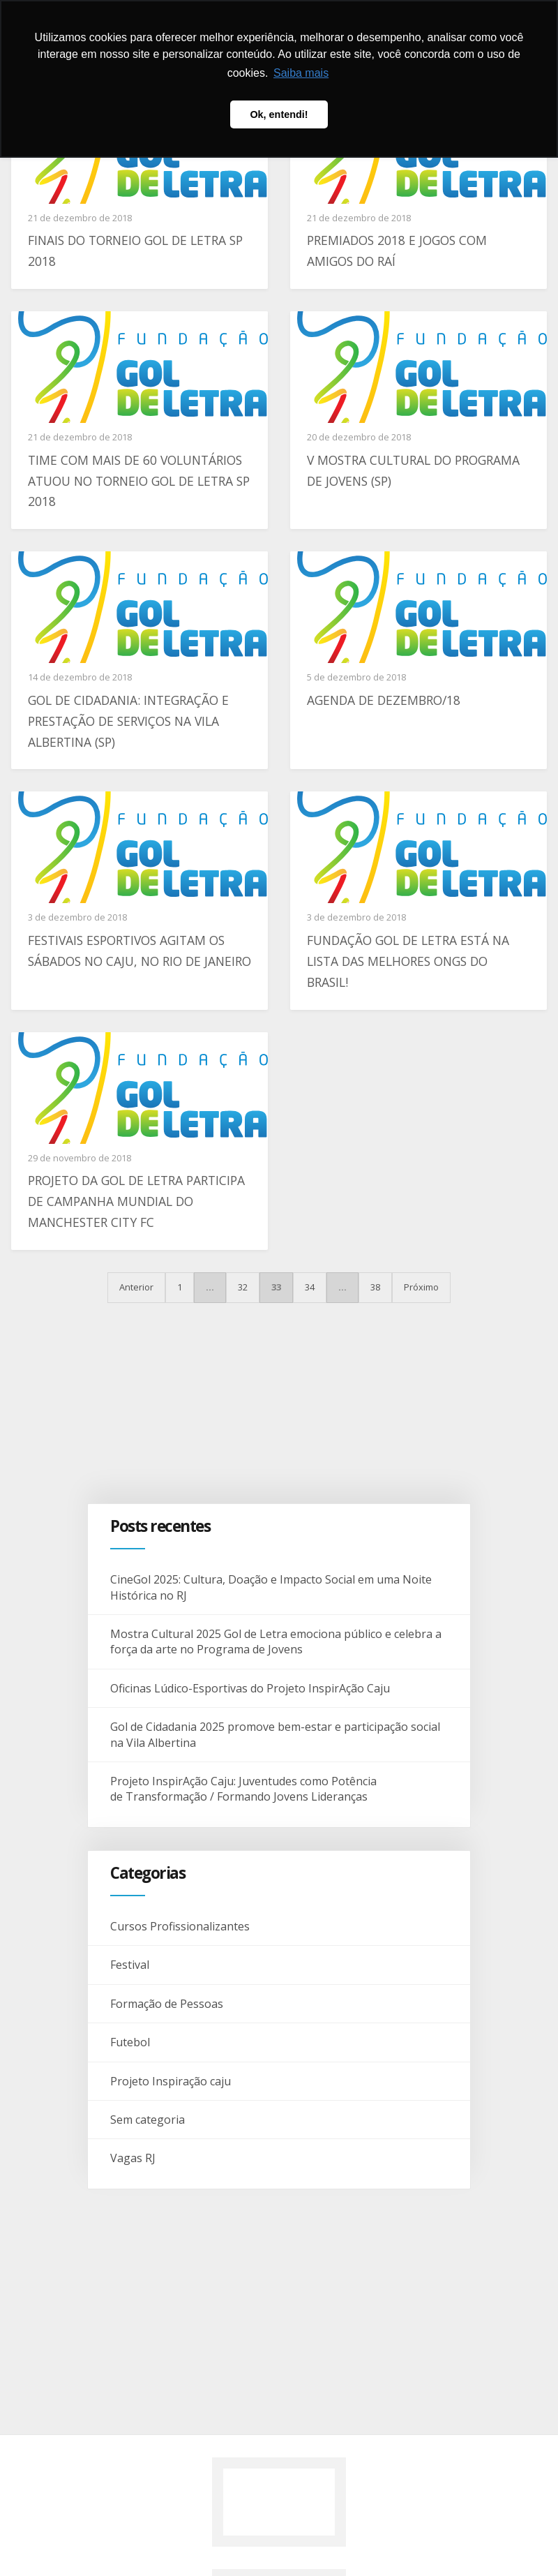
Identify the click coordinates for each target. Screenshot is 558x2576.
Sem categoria (147, 2119)
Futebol (130, 2042)
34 (310, 1287)
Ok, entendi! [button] (279, 114)
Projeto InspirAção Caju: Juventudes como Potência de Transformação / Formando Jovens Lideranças (243, 1788)
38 (375, 1287)
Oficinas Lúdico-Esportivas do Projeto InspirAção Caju (251, 1688)
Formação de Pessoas (166, 2003)
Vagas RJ (133, 2158)
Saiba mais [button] (301, 73)
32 (243, 1287)
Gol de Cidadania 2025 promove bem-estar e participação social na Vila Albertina (275, 1734)
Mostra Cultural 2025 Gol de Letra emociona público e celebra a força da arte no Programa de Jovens (276, 1641)
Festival (129, 1964)
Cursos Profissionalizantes (180, 1926)
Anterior (136, 1287)
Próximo (421, 1287)
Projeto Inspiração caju (170, 2081)
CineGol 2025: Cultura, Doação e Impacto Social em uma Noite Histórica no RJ (271, 1587)
